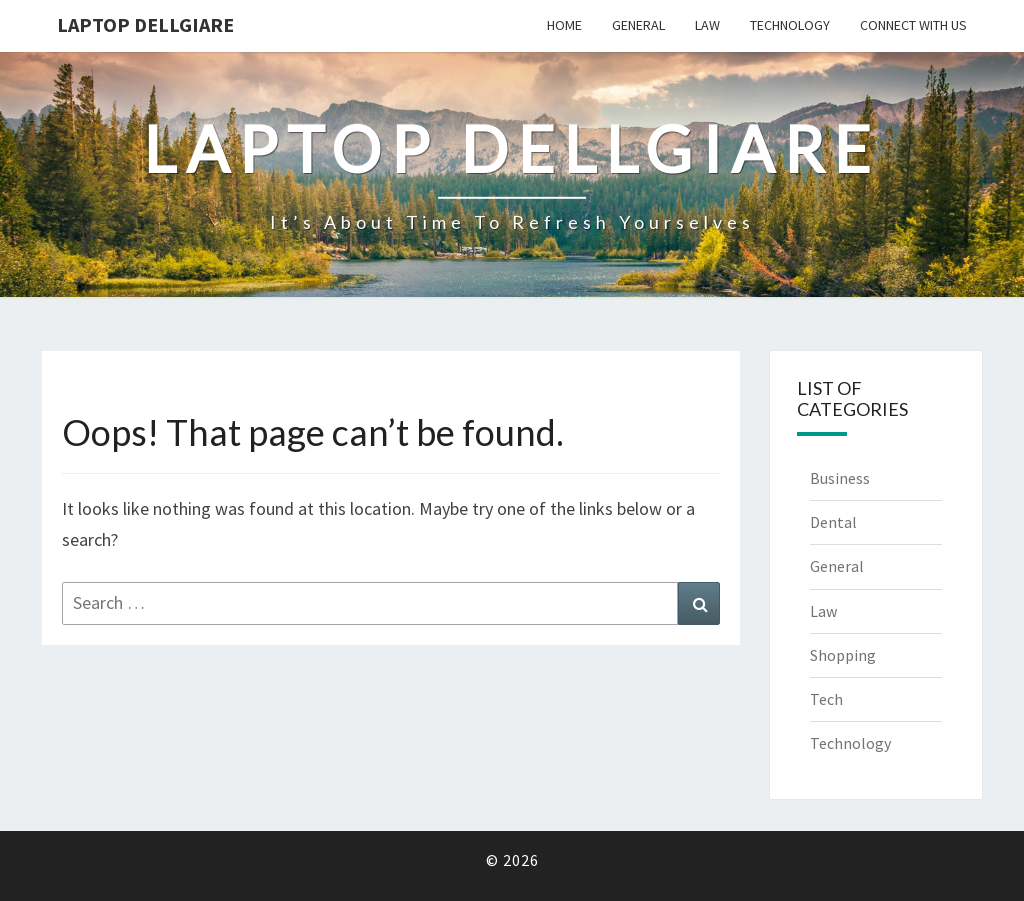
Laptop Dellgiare (145, 24)
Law (707, 25)
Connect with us (913, 25)
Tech (826, 699)
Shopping (843, 655)
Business (840, 478)
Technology (790, 25)
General (638, 25)
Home (564, 25)
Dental (833, 522)
